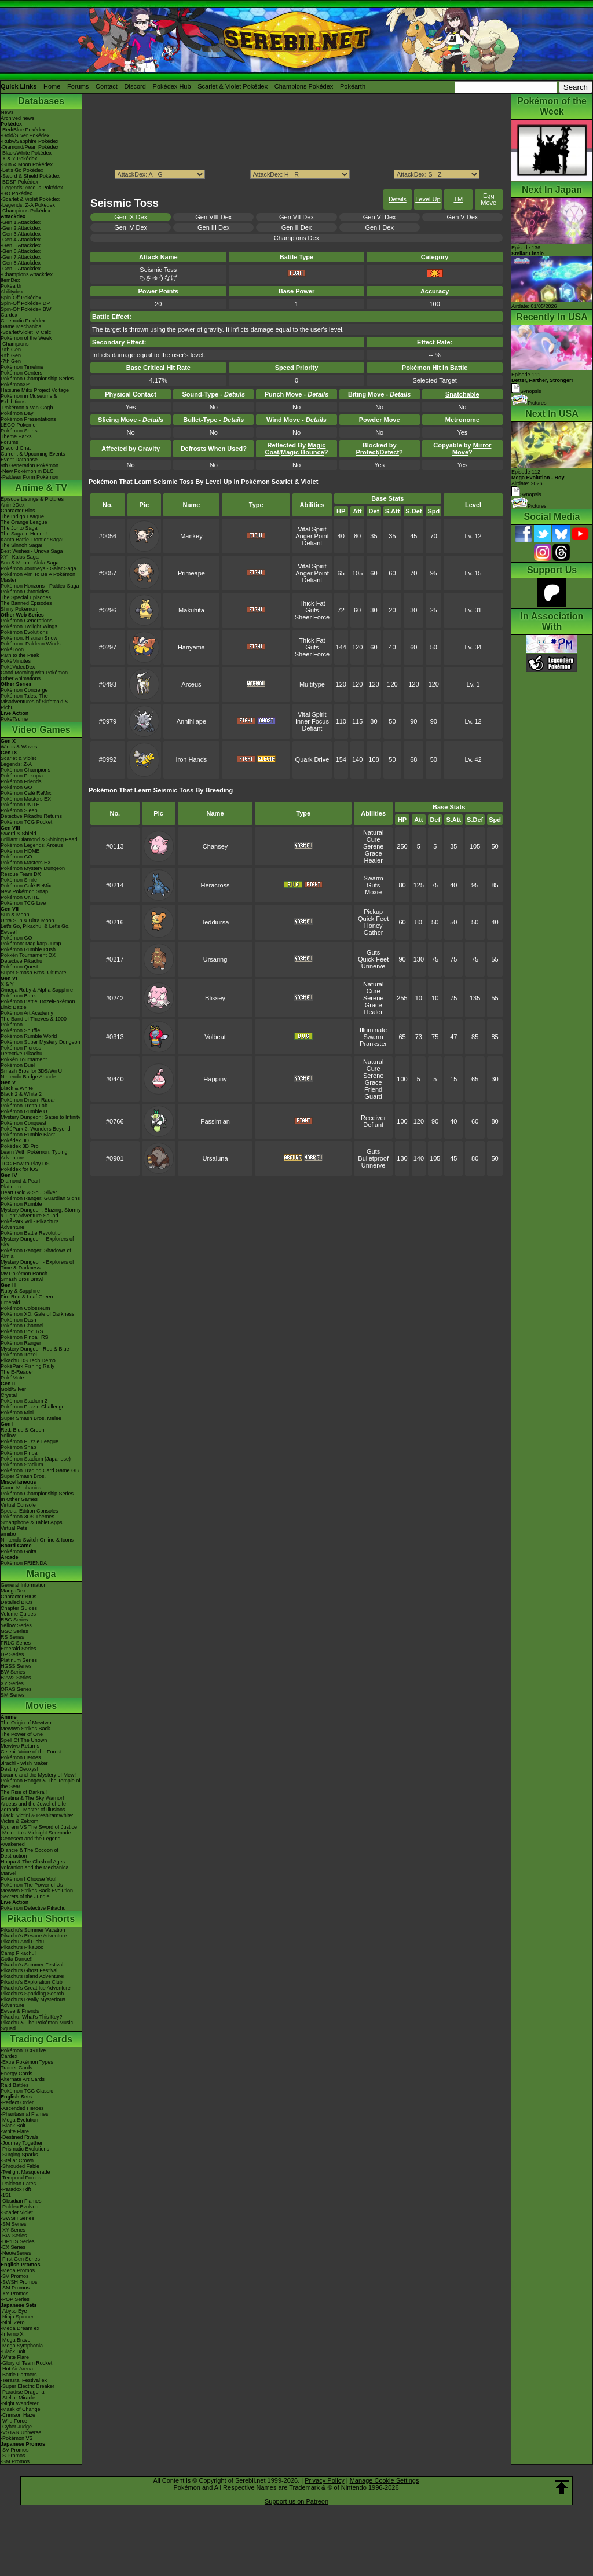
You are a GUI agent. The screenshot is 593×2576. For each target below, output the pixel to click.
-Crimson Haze (18, 2415)
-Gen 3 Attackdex (21, 234)
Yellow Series (16, 1625)
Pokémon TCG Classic (27, 2091)
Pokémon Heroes (21, 1757)
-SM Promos (15, 2288)
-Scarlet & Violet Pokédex (30, 199)
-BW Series (14, 2236)
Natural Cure (373, 836)
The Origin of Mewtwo (26, 1723)
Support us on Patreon (296, 2501)
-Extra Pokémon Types (27, 2062)
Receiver (373, 1117)
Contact (107, 86)
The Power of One (22, 1734)
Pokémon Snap (18, 1447)
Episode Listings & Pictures (32, 499)
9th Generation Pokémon (29, 465)
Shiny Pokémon (19, 609)
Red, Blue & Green (23, 1430)
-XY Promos (14, 2293)
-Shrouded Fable (20, 2166)
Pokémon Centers (21, 373)
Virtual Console (18, 1505)
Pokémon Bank (18, 996)
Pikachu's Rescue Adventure (34, 1936)
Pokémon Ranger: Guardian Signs (40, 1198)
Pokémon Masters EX (26, 799)
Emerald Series (18, 1649)
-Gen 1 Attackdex (21, 222)
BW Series (13, 1672)
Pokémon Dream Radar (28, 1100)
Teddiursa (215, 922)
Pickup (373, 911)
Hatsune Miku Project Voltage (35, 390)
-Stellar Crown (17, 2160)
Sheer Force (312, 617)
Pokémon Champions (25, 770)
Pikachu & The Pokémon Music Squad (37, 2025)
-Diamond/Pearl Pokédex (29, 147)
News (7, 112)
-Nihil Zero (13, 2322)
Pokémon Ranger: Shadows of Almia (36, 1253)
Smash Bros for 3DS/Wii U (31, 1071)
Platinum (11, 1187)
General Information (24, 1585)
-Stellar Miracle (18, 2398)
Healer (373, 860)
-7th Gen (11, 361)
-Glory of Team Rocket (26, 2363)
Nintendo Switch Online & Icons (37, 1540)
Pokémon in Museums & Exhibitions (29, 399)
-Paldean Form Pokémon (29, 477)
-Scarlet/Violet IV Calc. (27, 332)
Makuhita (191, 610)
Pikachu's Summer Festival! (33, 1965)
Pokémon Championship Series (37, 378)
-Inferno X (12, 2334)
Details (398, 199)
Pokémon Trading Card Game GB (40, 1470)
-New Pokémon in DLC (27, 471)
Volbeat (215, 1036)
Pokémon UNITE (20, 805)
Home (51, 86)
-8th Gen (11, 355)
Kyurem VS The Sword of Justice (39, 1827)
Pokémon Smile (19, 880)
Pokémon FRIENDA (24, 1563)
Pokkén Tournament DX (28, 955)
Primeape (191, 573)
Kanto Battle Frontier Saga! (32, 539)
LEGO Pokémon (20, 425)
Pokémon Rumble (21, 1204)
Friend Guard (373, 1093)
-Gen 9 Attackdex (21, 268)
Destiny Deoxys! (19, 1769)
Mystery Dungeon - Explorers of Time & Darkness (37, 1265)
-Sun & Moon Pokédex (27, 164)
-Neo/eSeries (16, 2253)
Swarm (373, 878)
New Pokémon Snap (24, 891)
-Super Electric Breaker (27, 2386)
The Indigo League (22, 516)
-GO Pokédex (16, 193)
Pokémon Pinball (20, 1453)
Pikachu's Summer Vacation (33, 1930)
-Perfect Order (17, 2102)
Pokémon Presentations (28, 419)
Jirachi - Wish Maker (24, 1763)
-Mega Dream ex (20, 2328)
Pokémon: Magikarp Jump (31, 943)
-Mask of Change (21, 2409)
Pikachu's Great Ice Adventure (36, 1988)
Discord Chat (16, 448)
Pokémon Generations (27, 620)
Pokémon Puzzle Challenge (33, 1407)
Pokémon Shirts (19, 431)
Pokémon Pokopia (22, 776)
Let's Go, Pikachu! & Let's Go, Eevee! (35, 929)
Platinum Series (19, 1660)
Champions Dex (296, 237)
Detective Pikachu (21, 961)
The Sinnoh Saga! (21, 545)
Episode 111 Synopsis (542, 383)
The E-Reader (17, 1372)
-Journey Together (21, 2143)
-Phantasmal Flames (25, 2114)
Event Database (19, 460)
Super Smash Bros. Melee (31, 1418)
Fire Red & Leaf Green (27, 1297)
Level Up (427, 199)
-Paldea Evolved (20, 2207)
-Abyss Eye (14, 2311)
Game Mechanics (21, 326)
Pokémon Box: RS (22, 1331)
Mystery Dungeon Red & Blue (35, 1349)
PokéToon (12, 649)
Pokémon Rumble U (24, 1111)
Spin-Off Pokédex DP (25, 303)
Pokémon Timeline (22, 367)
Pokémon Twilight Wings (29, 626)
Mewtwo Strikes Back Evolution (37, 1891)
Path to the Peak (20, 655)
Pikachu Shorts (41, 1919)
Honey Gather (373, 929)
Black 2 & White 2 (21, 1094)
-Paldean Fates (18, 2183)
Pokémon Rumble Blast (28, 1134)
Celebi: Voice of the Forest (31, 1752)
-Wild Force (14, 2421)
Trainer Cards (16, 2068)
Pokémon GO (16, 787)
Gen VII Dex (296, 217)
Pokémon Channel (22, 1326)
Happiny (214, 1079)
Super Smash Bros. (23, 1476)
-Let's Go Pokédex (22, 170)
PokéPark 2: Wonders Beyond (35, 1129)
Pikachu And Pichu (22, 1941)
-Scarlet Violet (17, 2212)
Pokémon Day (17, 413)
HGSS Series (16, 1666)
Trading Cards (41, 2039)
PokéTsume (14, 719)
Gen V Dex (462, 217)
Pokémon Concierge (24, 690)
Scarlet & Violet (18, 758)
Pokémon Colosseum (25, 1308)
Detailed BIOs (17, 1602)
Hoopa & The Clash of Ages (33, 1862)
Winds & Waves (19, 747)
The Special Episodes (26, 597)
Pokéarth (352, 86)
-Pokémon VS (17, 2438)
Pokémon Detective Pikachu (33, 1908)
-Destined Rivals (20, 2137)
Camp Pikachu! (18, 1953)
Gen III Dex (213, 227)
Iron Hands (191, 759)
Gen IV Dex (130, 227)
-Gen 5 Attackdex (21, 245)
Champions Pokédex (304, 86)
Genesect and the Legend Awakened (31, 1841)
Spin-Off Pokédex (21, 297)
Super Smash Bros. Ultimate (34, 972)
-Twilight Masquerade (25, 2172)
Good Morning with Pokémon (34, 673)
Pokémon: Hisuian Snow (29, 638)
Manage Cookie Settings (384, 2480)
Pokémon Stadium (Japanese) (36, 1459)
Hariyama (191, 647)
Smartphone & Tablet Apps (31, 1522)
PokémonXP (15, 384)
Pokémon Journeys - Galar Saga (38, 568)
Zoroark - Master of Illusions (33, 1809)
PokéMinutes (16, 661)
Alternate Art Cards (23, 2079)
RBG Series (14, 1620)
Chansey (215, 846)
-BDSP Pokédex (19, 182)
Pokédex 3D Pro (20, 1146)
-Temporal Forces (21, 2178)
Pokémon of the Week (26, 338)
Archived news (18, 118)
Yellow (8, 1436)
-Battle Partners (19, 2374)
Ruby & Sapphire (20, 1291)
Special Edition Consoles (29, 1511)
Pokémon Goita (18, 1551)
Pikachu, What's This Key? (32, 2017)
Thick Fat (312, 603)
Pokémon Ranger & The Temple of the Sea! (40, 1783)
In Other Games (19, 1499)
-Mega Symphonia (22, 2346)
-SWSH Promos (19, 2282)
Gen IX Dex (130, 217)
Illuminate (373, 1029)
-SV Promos (15, 2276)
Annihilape (191, 721)
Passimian (215, 1121)
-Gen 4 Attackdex (21, 240)
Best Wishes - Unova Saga (32, 551)
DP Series (12, 1654)
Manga (41, 1574)
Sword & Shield (18, 833)
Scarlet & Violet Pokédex (232, 86)
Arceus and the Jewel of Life (33, 1804)
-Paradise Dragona (23, 2392)
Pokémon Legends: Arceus (32, 845)
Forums (78, 86)
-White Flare (15, 2131)
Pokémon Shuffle (20, 1030)
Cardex (9, 315)
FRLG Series (16, 1643)
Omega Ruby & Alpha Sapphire (37, 990)
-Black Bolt (13, 2126)
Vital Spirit (312, 529)
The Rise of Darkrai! (24, 1792)
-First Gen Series (20, 2259)
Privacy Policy (324, 2480)
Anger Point (311, 536)
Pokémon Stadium (22, 1464)
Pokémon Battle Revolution (32, 1233)
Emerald (10, 1302)
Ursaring (215, 959)
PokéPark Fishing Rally (27, 1366)
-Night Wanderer (20, 2403)
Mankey (191, 536)
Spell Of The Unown (24, 1740)
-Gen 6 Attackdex (21, 251)
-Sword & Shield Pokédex (30, 176)
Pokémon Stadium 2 (24, 1401)
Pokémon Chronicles (25, 592)
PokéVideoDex (18, 667)
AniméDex (13, 505)
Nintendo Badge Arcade (28, 1077)
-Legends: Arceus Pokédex (32, 187)
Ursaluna (215, 1158)
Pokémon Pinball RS (25, 1337)
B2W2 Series (16, 1677)
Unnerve (373, 966)
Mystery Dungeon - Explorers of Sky (37, 1241)
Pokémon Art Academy (27, 1013)
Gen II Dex (296, 227)
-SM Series (14, 2224)
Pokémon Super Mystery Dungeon (40, 1042)
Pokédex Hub (172, 86)
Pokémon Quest (19, 967)
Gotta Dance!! (17, 1959)
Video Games (41, 730)
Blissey (215, 998)
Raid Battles (15, 2085)
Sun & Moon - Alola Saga (30, 563)
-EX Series (13, 2247)
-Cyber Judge (16, 2427)
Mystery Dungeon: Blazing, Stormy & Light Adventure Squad (41, 1213)
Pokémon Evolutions (24, 632)
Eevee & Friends (20, 2011)
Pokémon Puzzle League (29, 1441)
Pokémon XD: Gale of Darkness (38, 1314)
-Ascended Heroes (22, 2108)
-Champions (15, 344)
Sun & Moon (15, 915)
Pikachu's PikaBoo (22, 1947)
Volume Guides (18, 1614)
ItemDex (10, 280)
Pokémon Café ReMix (26, 793)
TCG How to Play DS (25, 1163)
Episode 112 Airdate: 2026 (538, 477)
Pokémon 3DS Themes (27, 1517)
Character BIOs (18, 1596)
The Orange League (24, 522)
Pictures (529, 403)
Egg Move (488, 199)
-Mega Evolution (19, 2120)
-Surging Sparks (19, 2154)
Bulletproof (373, 1158)
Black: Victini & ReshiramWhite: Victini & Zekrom (37, 1818)
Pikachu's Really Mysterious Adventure (33, 2002)
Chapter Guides (19, 1608)
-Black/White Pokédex (26, 153)
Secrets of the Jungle (25, 1896)
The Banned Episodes (26, 603)
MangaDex (13, 1591)
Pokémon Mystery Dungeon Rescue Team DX (33, 871)
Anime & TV (41, 488)
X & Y (7, 984)
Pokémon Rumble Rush (28, 949)
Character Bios (18, 510)
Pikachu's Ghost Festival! (30, 1970)
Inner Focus (312, 721)
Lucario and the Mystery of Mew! (38, 1775)
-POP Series (15, 2299)
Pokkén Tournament (24, 1059)
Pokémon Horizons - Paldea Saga (40, 586)
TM (458, 199)
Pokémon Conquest (23, 1123)
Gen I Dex (379, 227)
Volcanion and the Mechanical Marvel (35, 1870)
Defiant (312, 543)
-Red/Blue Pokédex (23, 130)
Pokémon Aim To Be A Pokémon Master (38, 577)
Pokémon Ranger (21, 1343)
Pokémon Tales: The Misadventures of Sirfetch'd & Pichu (34, 701)
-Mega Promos (18, 2270)
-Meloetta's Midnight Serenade (36, 1833)
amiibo (8, 1534)
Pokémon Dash (18, 1320)
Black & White (17, 1088)
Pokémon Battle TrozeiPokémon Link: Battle (38, 1004)
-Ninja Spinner (17, 2317)
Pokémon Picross (21, 1048)
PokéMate (12, 1378)
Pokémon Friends (21, 781)
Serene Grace (373, 850)
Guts (312, 610)
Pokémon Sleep (19, 810)
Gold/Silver (13, 1389)
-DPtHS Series (18, 2241)
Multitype (312, 684)
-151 (6, 2195)
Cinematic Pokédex (23, 321)
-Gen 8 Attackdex (21, 263)
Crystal (9, 1395)
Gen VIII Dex (213, 217)
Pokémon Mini (17, 1412)
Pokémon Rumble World (29, 1036)
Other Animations (21, 678)
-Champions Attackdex (27, 274)
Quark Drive (312, 759)
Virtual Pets (14, 1528)
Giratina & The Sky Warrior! (32, 1798)
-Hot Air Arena (17, 2369)
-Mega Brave (16, 2340)
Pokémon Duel (18, 1065)
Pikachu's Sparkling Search (32, 1994)
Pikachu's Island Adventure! (32, 1976)
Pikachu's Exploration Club (32, 1982)
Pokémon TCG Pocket (26, 822)
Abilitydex (12, 292)
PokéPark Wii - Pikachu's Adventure (29, 1224)
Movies (41, 1706)
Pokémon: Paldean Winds (31, 644)
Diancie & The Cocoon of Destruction (29, 1853)
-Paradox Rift (16, 2189)
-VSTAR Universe (21, 2432)
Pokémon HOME (20, 851)
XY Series (12, 1683)
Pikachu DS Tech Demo (28, 1360)
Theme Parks (16, 436)
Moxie (373, 892)
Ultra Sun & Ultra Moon (27, 920)
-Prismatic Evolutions (25, 2149)
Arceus (191, 684)
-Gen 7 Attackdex (21, 257)
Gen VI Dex (379, 217)
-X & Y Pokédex (19, 159)
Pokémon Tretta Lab (24, 1106)
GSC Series (14, 1631)
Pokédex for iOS (20, 1169)
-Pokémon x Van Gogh (27, 407)
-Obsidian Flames (21, 2201)
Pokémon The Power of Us (32, 1885)
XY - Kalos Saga (20, 557)
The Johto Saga (19, 528)
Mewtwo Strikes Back (25, 1728)
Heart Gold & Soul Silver (29, 1192)
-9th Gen (11, 350)
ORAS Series (16, 1689)
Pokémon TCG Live (23, 903)
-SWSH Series (17, 2218)
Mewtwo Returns (20, 1746)
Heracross (214, 885)
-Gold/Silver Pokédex (25, 135)
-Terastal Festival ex (24, 2380)
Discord (135, 86)
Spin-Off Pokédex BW (26, 309)
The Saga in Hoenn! (24, 534)
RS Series (12, 1637)
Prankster (373, 1043)
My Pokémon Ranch (24, 1273)
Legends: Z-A (16, 764)
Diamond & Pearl (20, 1181)
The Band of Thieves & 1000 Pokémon (34, 1022)
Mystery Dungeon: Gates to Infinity (40, 1117)
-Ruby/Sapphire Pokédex (29, 141)
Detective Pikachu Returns (31, 816)
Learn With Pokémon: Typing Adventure (34, 1155)
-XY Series (13, 2230)
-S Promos (13, 2455)
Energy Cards (16, 2073)
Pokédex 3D (15, 1140)
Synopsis (526, 494)
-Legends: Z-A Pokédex (28, 205)
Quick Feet (373, 918)
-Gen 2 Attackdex (21, 228)
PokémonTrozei (19, 1354)
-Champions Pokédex (25, 211)
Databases (41, 101)
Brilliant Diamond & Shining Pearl (39, 839)
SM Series (13, 1695)
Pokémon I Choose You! (29, 1879)
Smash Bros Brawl (22, 1279)
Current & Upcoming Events (33, 454)
